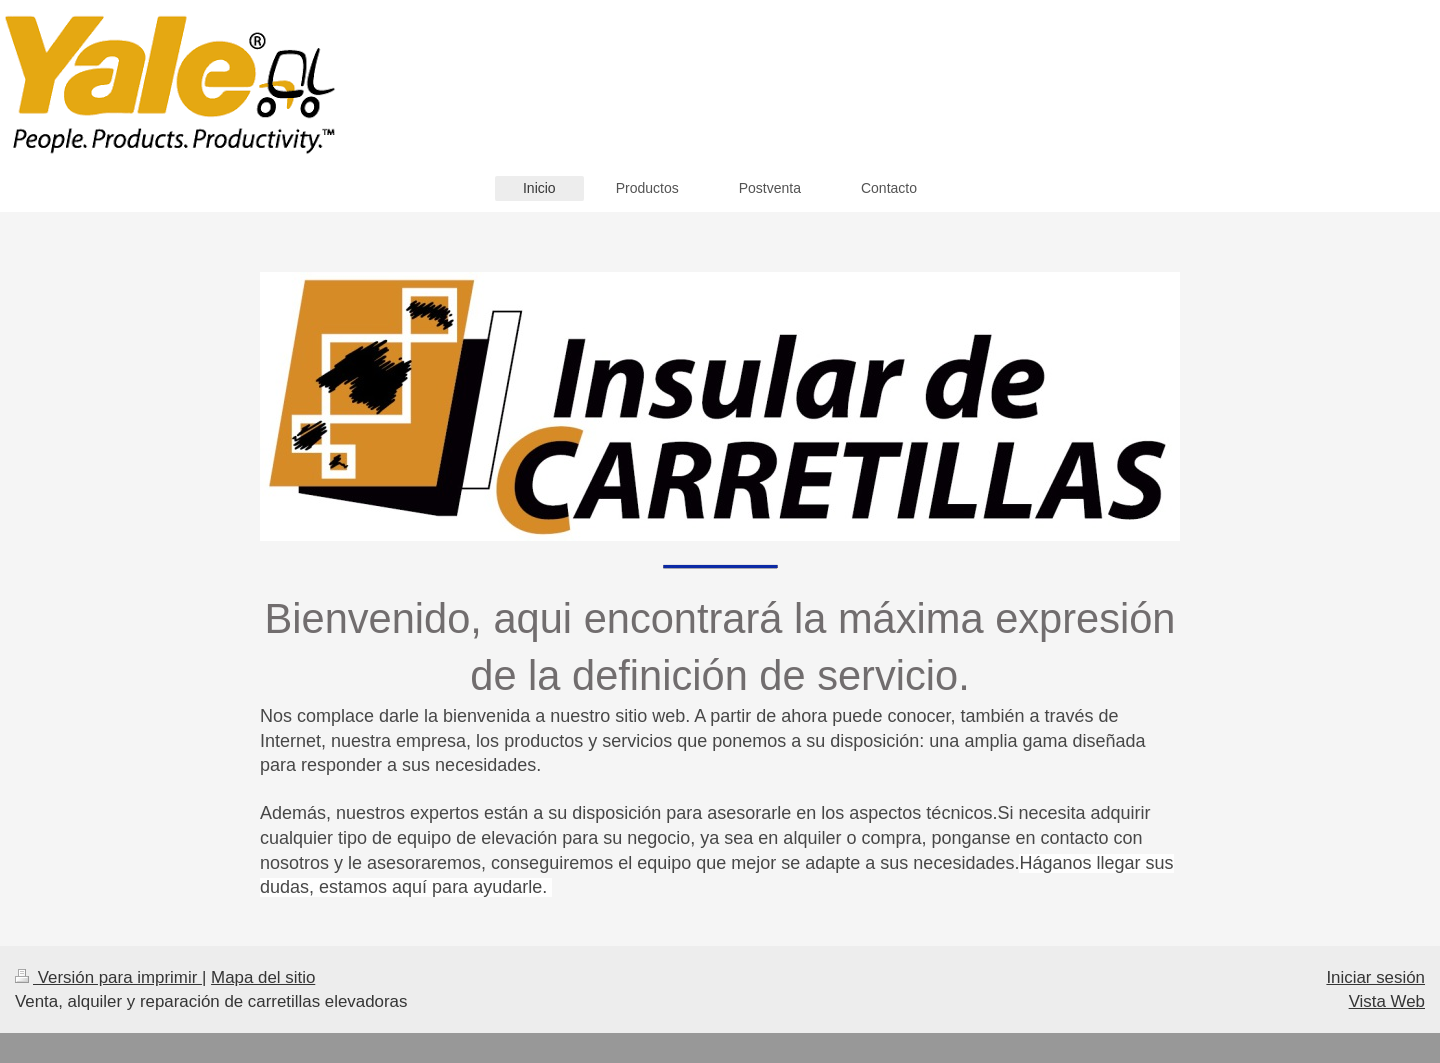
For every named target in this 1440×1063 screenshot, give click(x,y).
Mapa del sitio (263, 977)
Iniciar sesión (1375, 977)
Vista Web (1387, 1001)
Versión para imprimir (108, 977)
